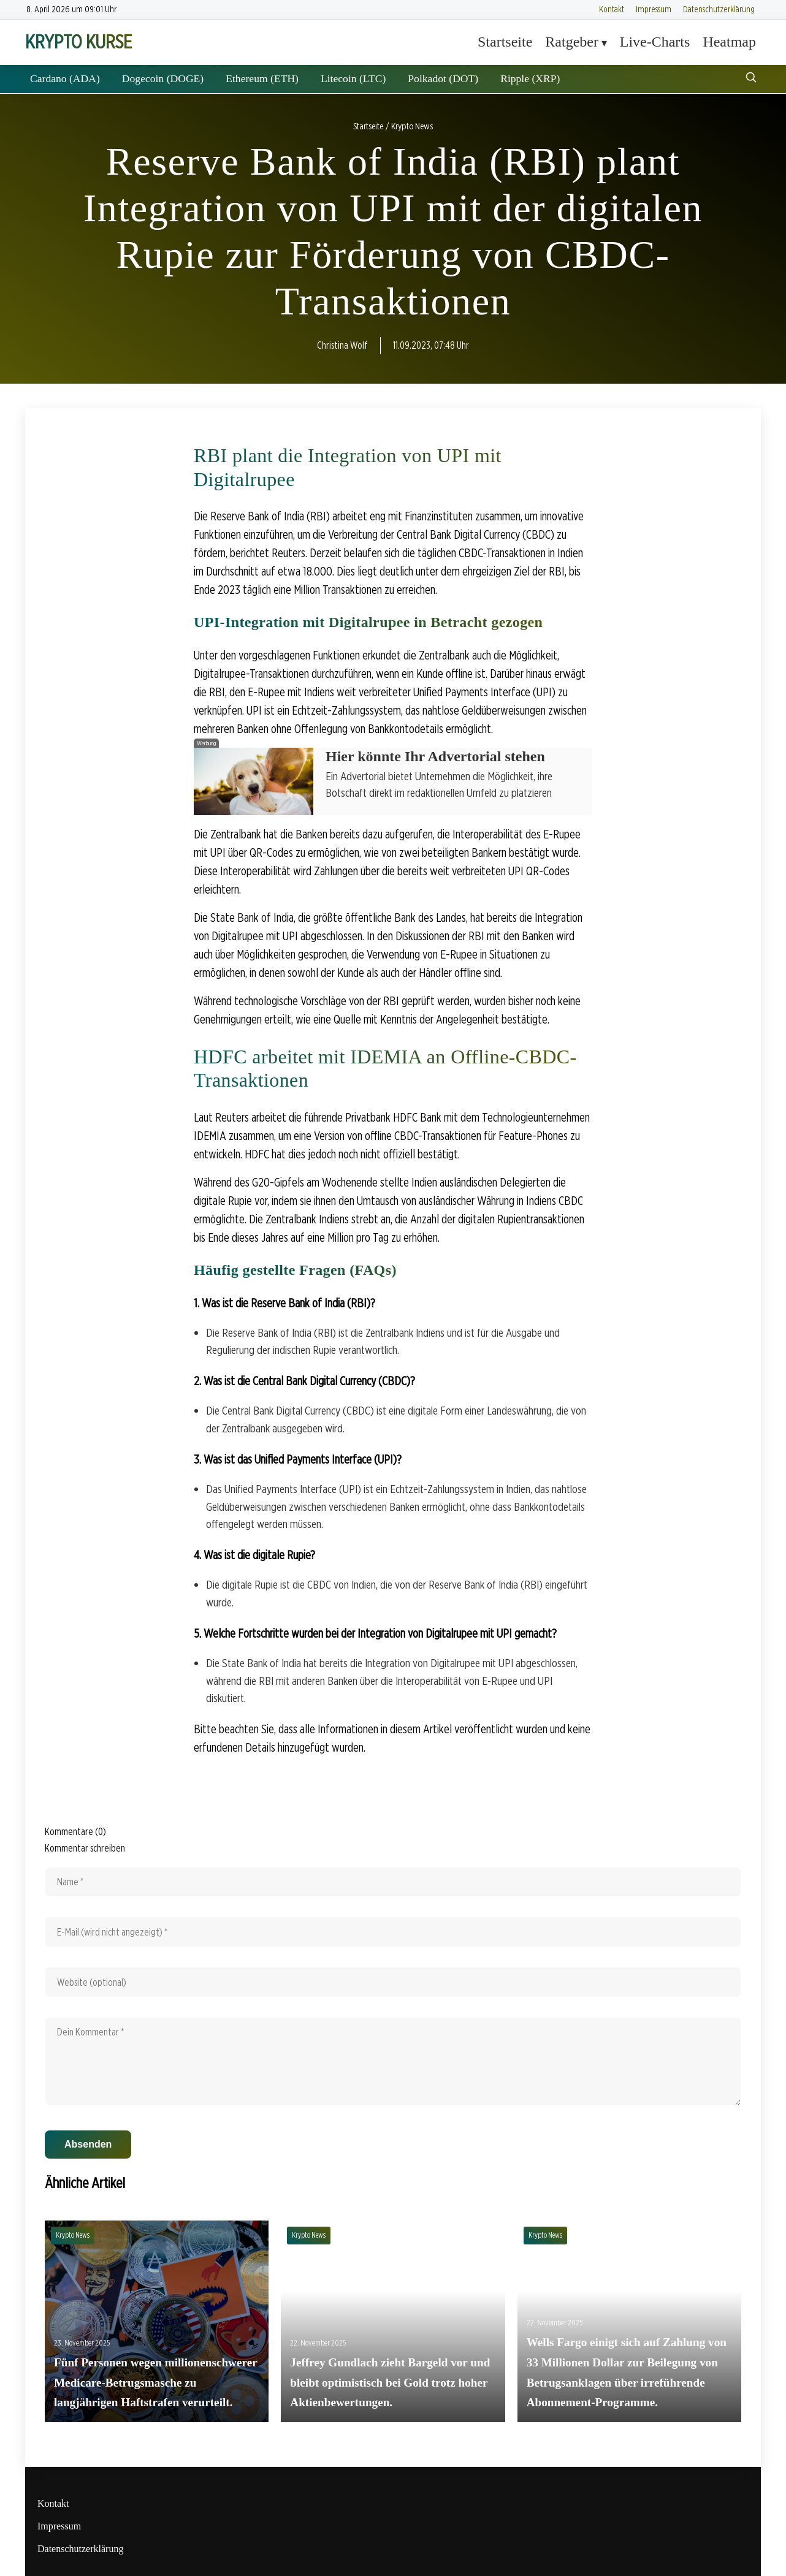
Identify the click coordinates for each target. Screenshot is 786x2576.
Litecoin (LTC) (353, 78)
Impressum (653, 9)
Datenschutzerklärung (719, 9)
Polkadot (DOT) (443, 78)
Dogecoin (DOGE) (163, 78)
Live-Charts (655, 42)
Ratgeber (571, 42)
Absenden (88, 2144)
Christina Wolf (342, 345)
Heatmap (729, 42)
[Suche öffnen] (751, 78)
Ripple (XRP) (530, 78)
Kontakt (611, 9)
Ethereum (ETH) (262, 78)
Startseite (505, 42)
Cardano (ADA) (65, 78)
